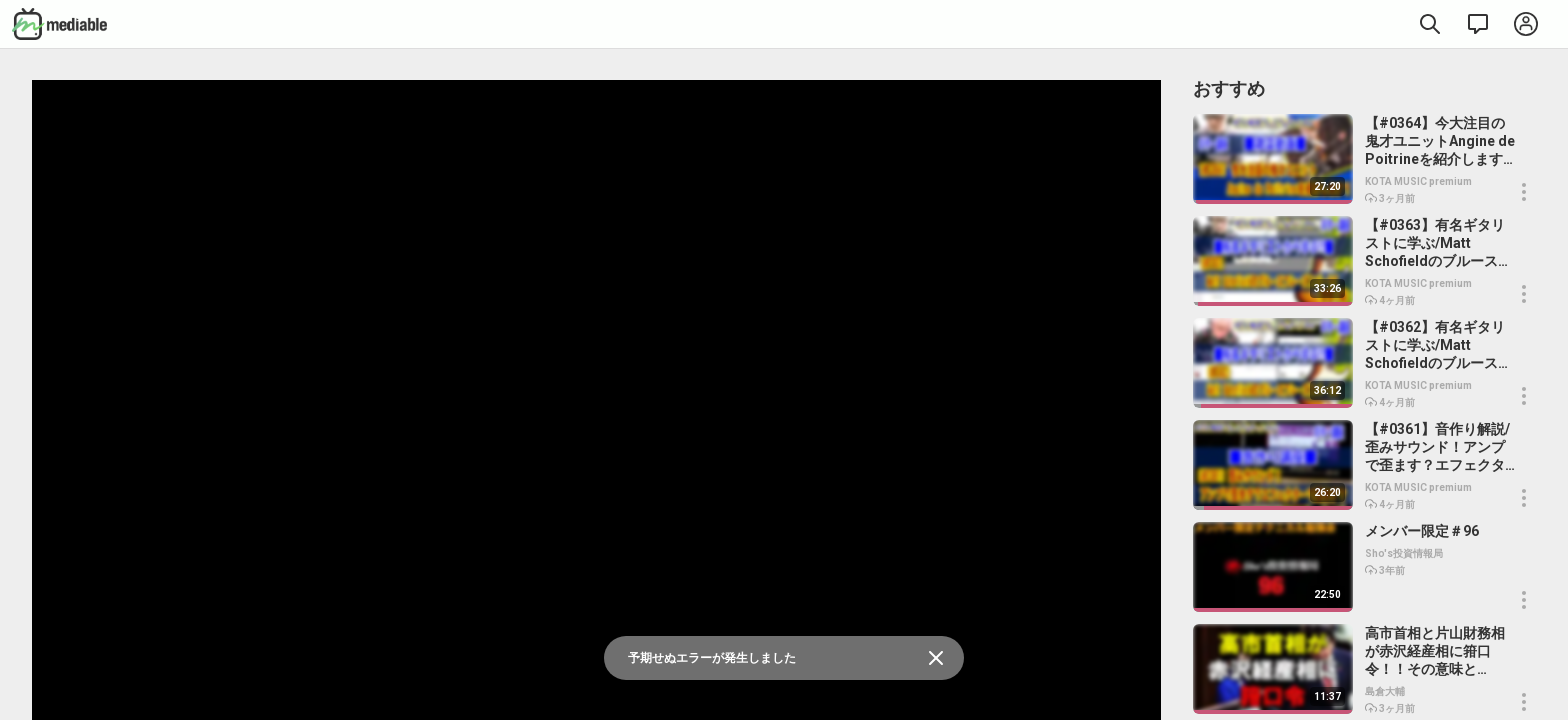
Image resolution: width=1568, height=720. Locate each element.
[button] (1524, 192)
